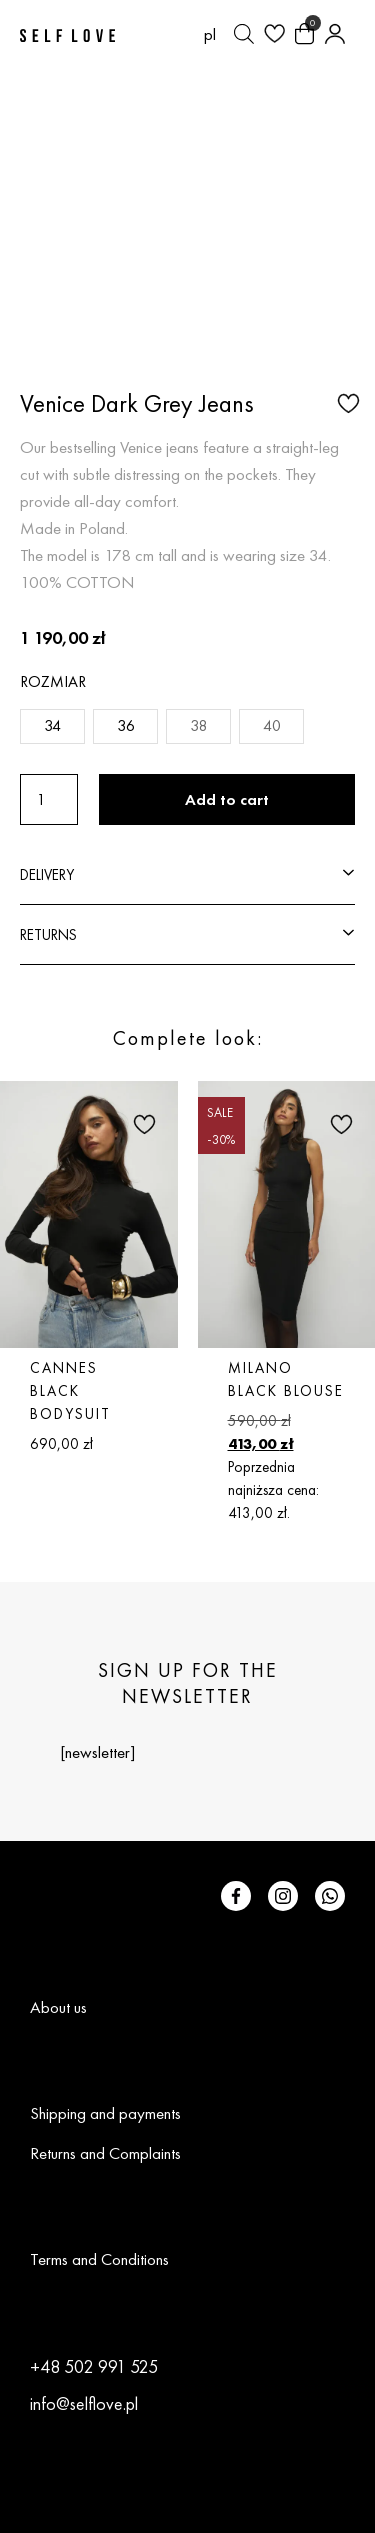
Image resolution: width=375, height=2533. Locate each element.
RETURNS (48, 934)
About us (58, 2007)
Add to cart (227, 799)
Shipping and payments (105, 2113)
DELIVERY (47, 874)
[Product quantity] (49, 799)
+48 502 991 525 (94, 2366)
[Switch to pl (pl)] (210, 34)
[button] (346, 402)
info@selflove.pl (84, 2403)
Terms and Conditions (99, 2259)
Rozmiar (53, 681)
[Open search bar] (244, 34)
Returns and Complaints (105, 2153)
